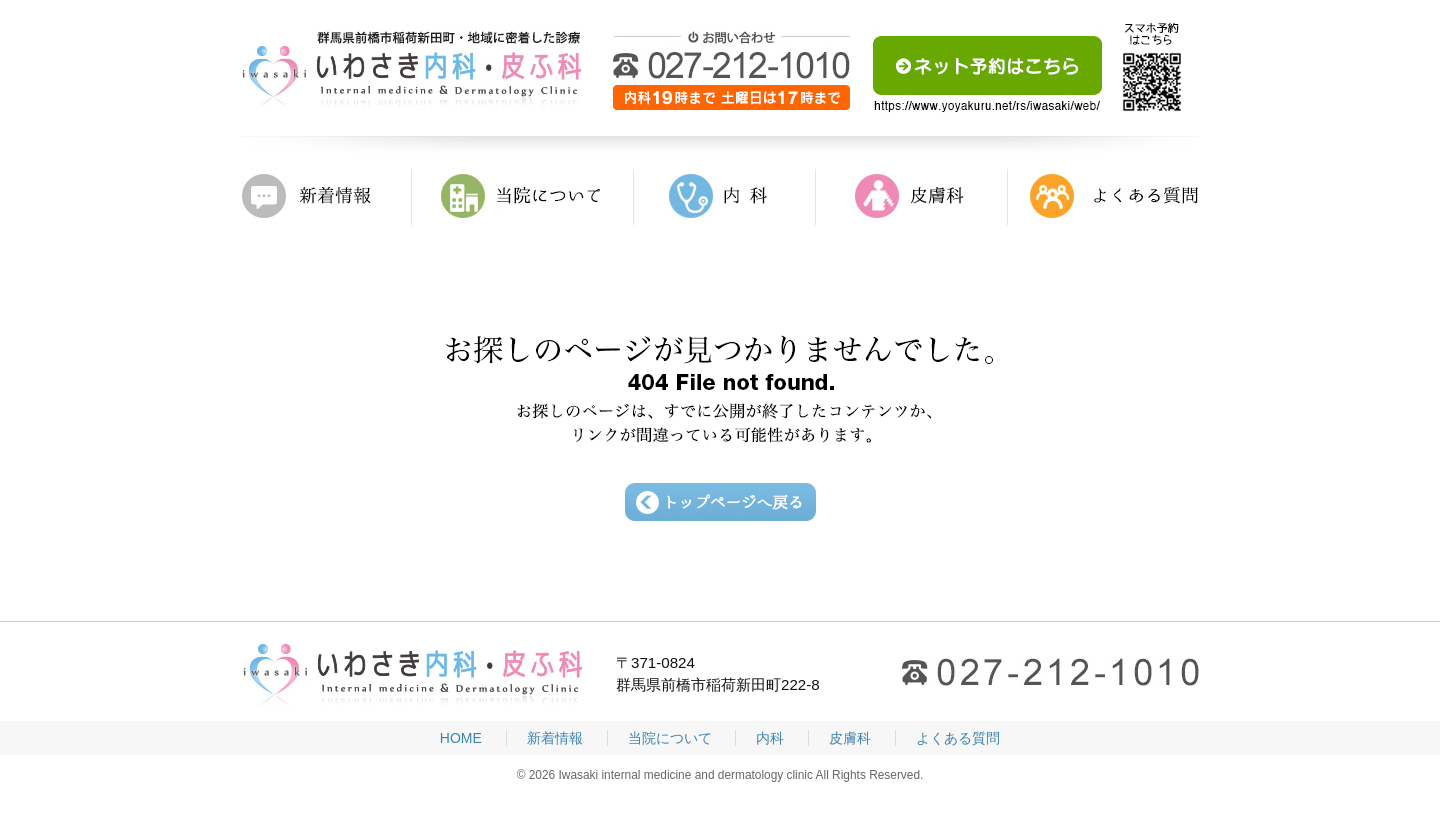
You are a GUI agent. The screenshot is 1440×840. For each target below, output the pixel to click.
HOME (461, 738)
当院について (523, 197)
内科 (725, 197)
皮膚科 (912, 197)
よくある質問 (1104, 197)
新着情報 (326, 197)
